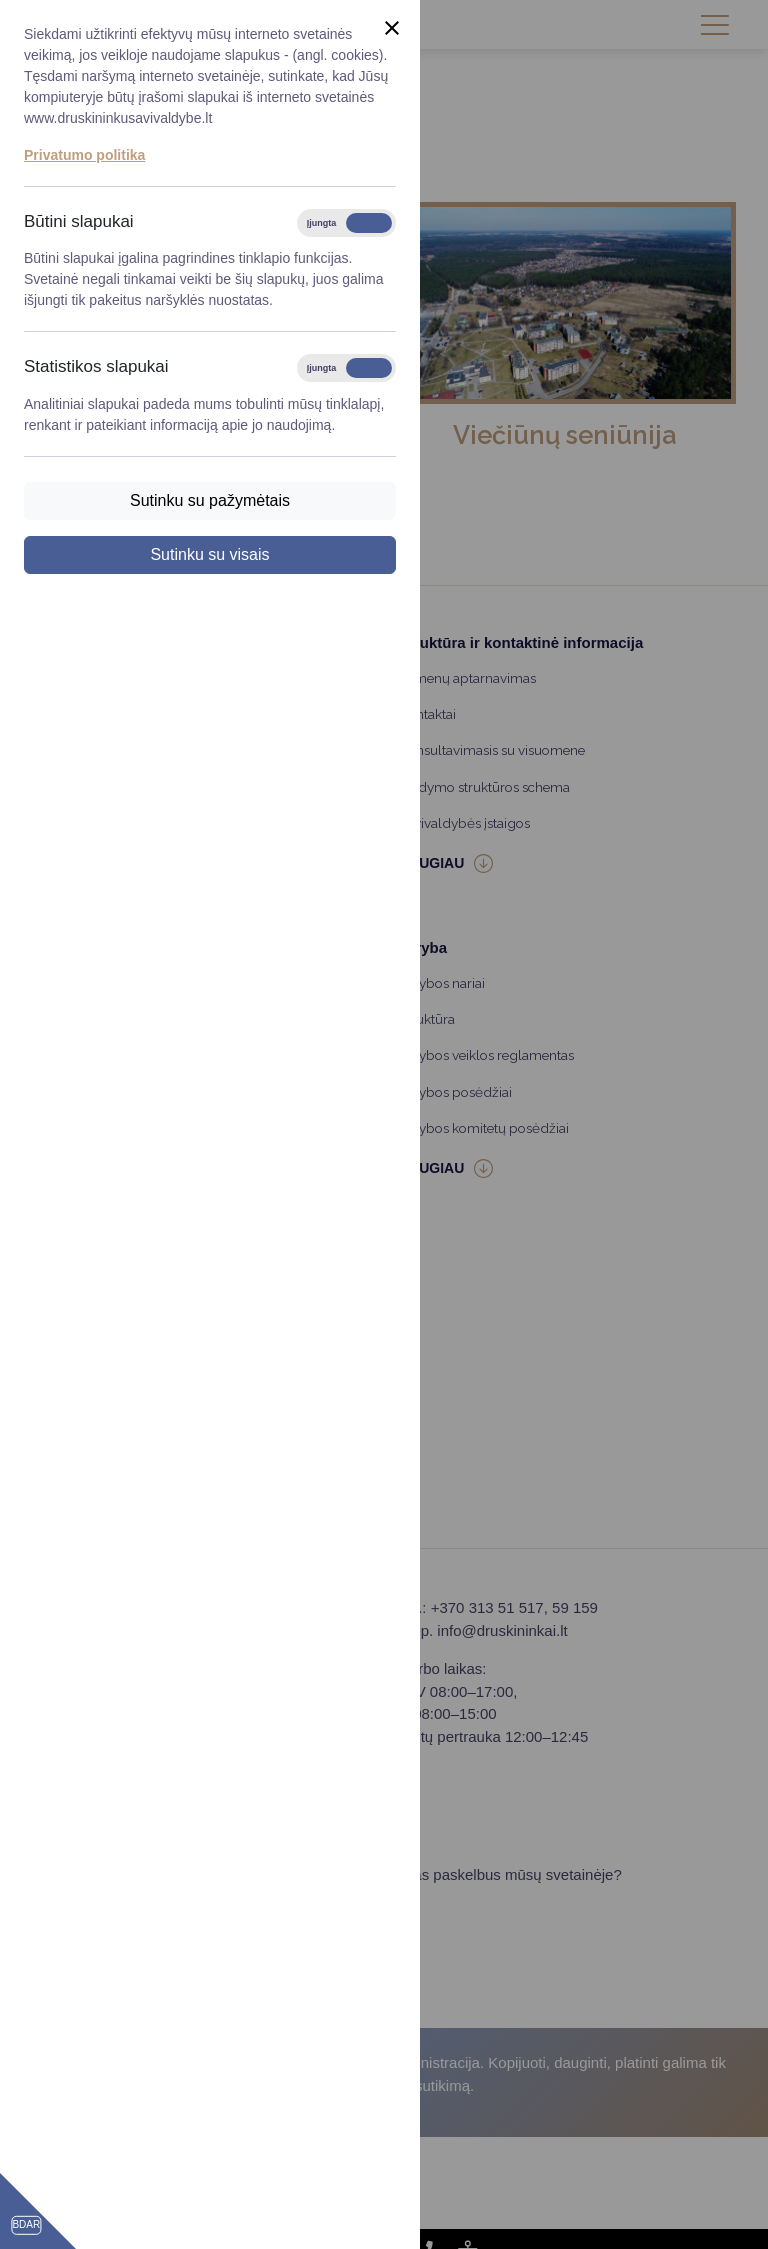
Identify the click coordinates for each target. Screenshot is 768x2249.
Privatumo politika (84, 155)
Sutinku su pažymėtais (210, 500)
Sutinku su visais (209, 554)
